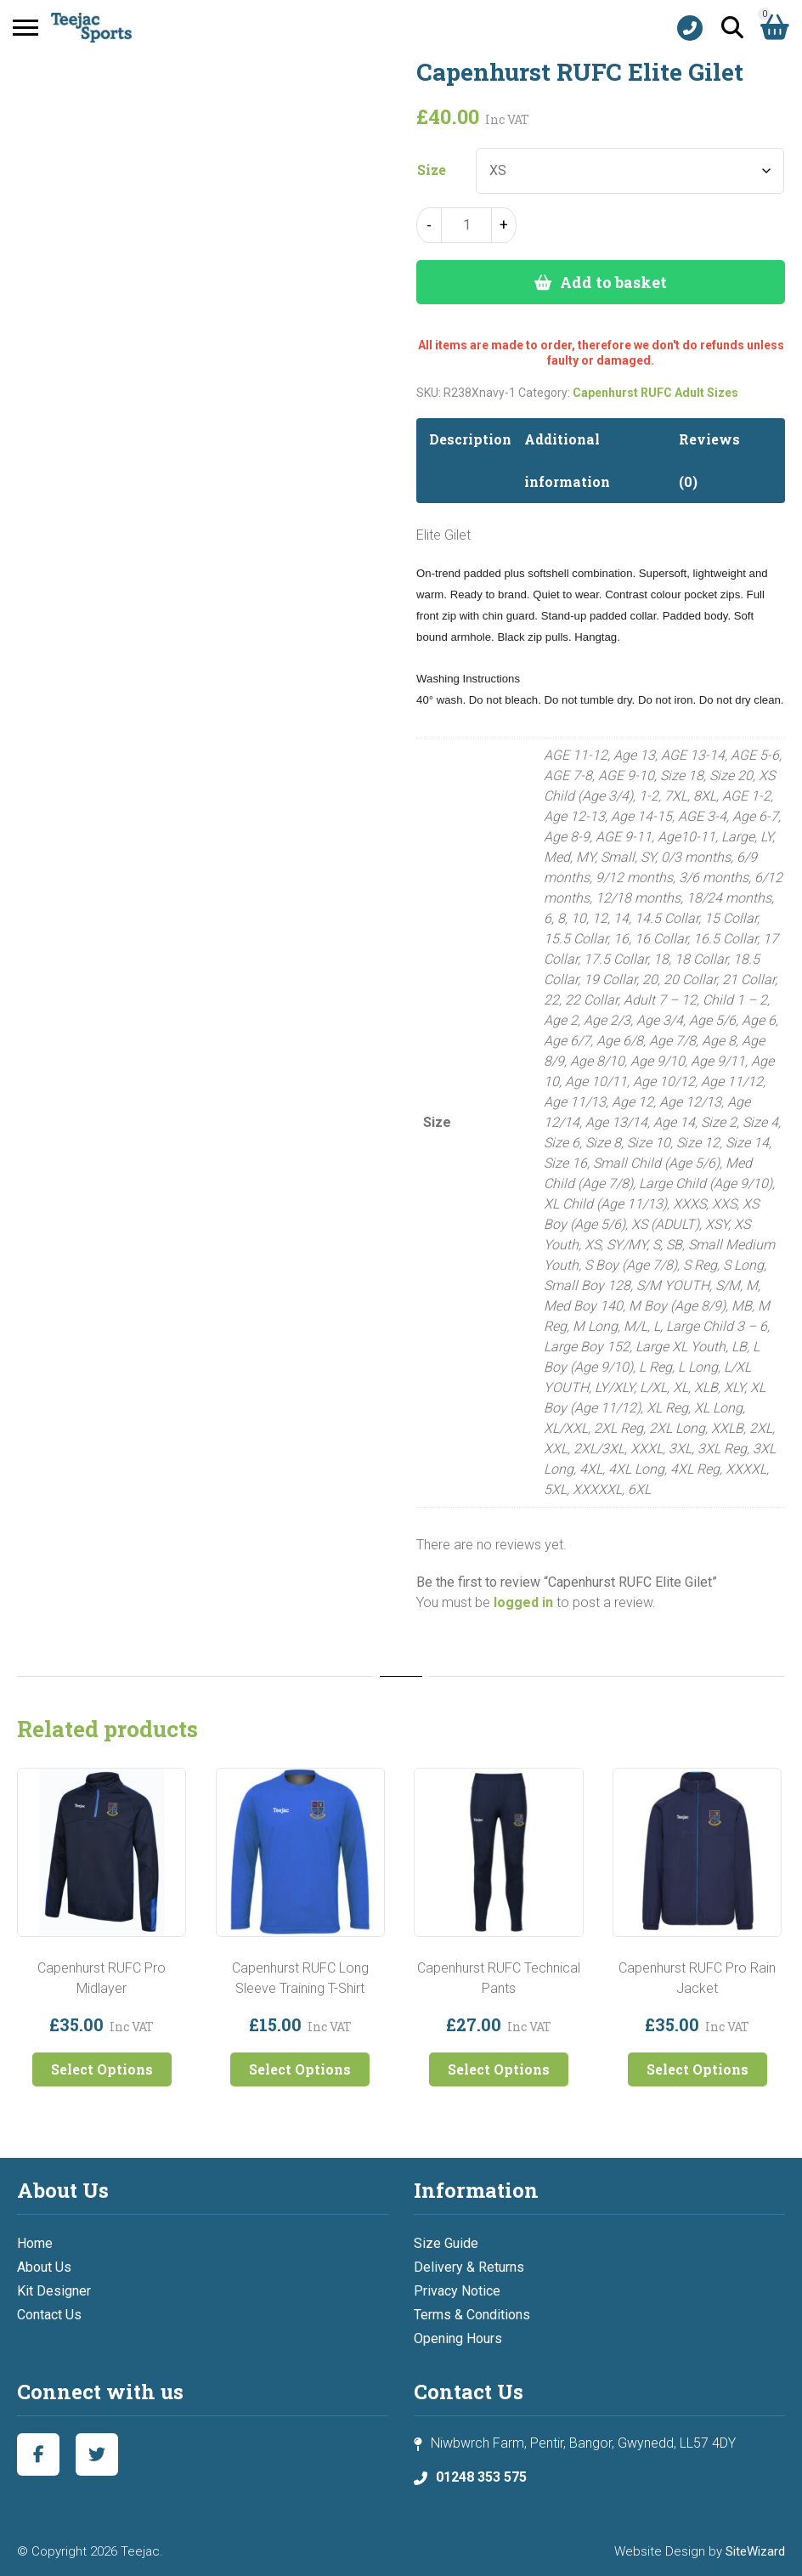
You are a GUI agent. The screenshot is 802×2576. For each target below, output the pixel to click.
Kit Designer (54, 2291)
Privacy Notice (457, 2291)
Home (35, 2243)
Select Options (102, 2069)
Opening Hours (458, 2338)
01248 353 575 (481, 2477)
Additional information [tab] (567, 460)
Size (431, 169)
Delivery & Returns (469, 2267)
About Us (44, 2267)
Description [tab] (470, 439)
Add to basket (613, 282)
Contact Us (49, 2315)
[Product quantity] (466, 225)
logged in (523, 1602)
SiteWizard (755, 2551)
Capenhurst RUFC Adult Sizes (655, 392)
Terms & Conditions (472, 2315)
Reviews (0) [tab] (709, 460)
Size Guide (446, 2243)
